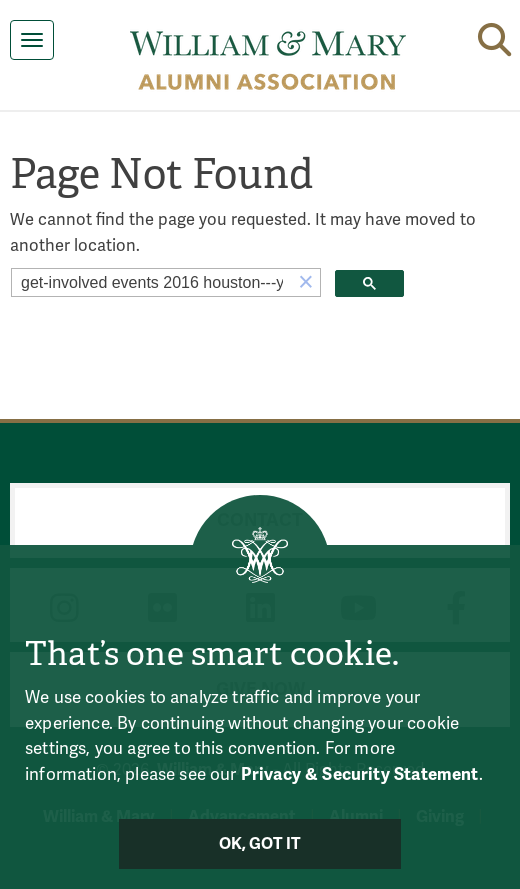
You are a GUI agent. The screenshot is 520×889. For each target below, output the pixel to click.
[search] (152, 283)
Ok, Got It (260, 844)
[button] (306, 282)
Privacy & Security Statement (360, 774)
